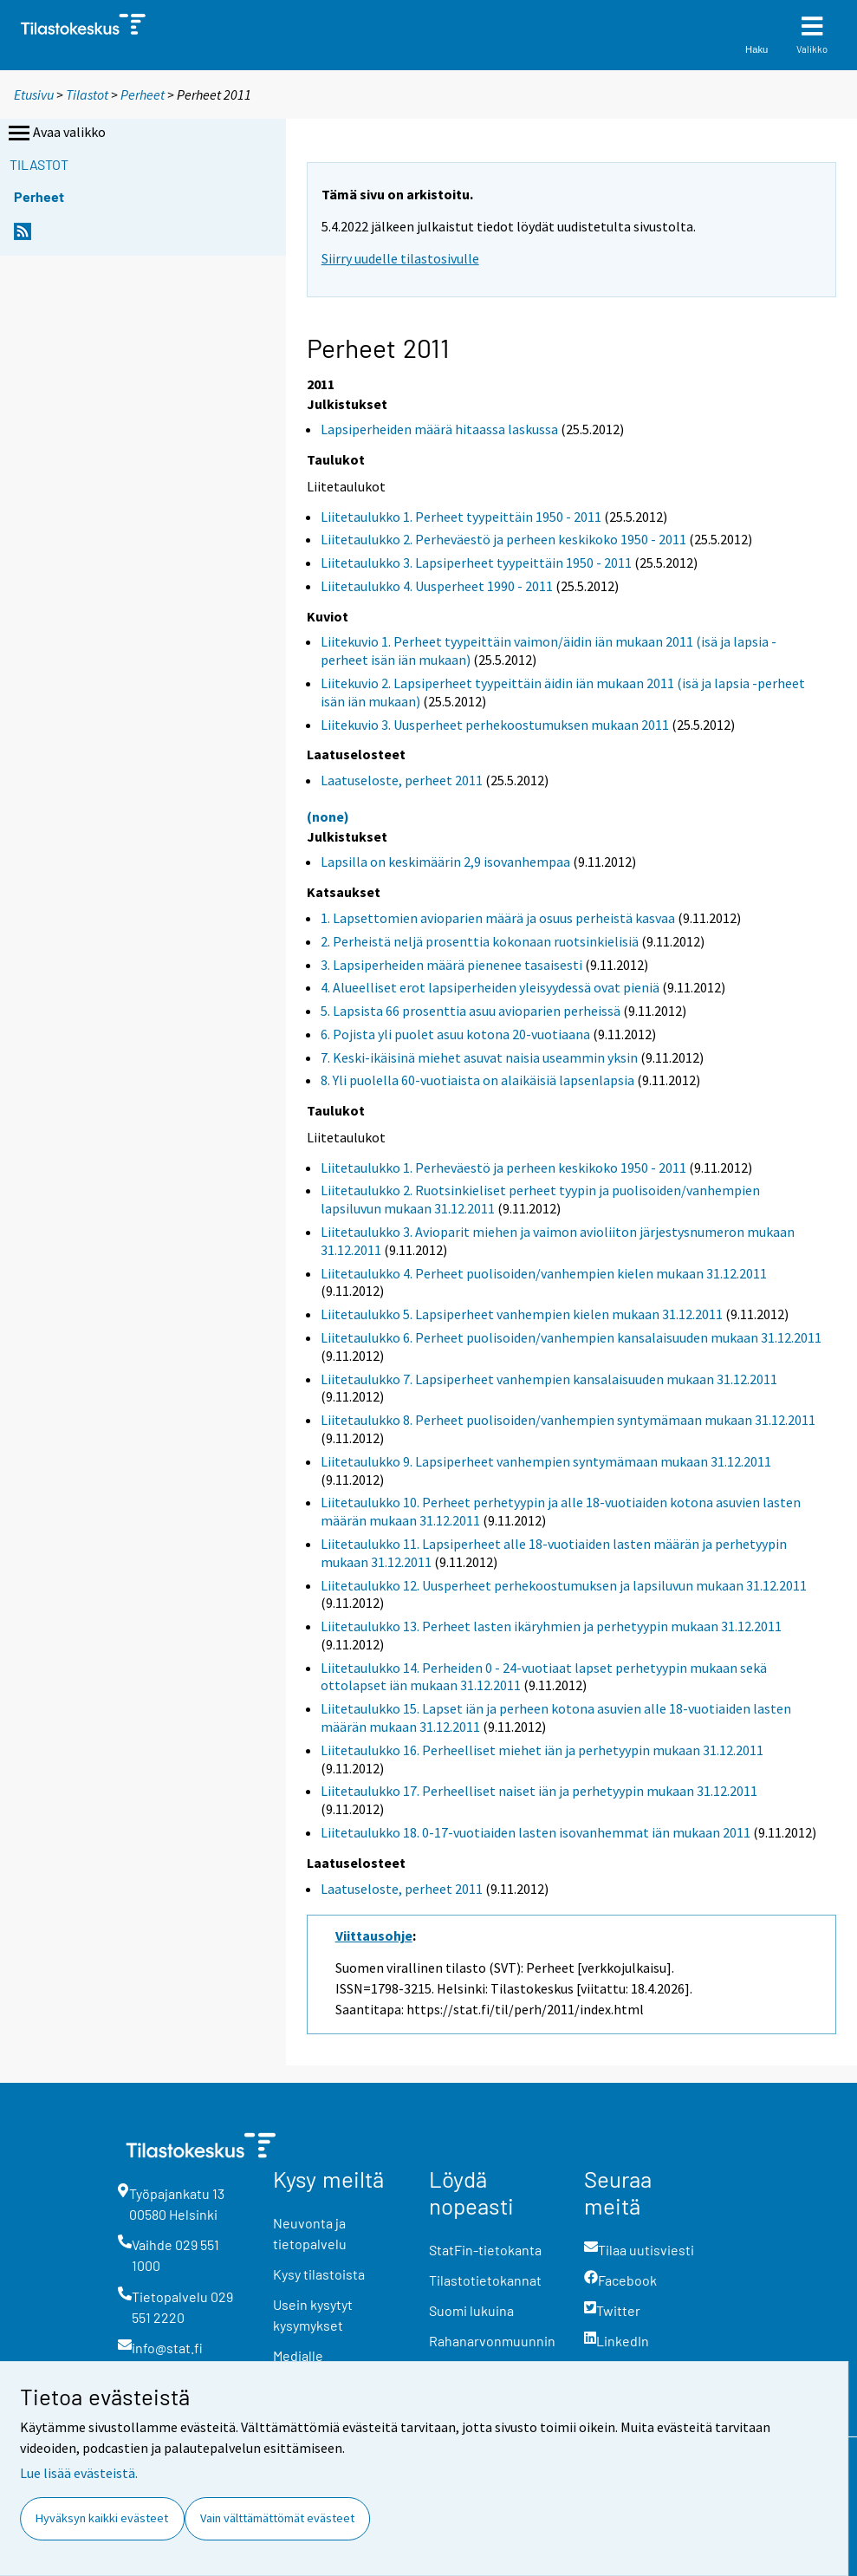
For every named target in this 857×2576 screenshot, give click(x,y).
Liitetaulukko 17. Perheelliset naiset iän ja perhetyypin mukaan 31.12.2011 (539, 1790)
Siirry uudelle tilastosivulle (400, 258)
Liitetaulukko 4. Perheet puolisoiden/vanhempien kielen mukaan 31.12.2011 (544, 1273)
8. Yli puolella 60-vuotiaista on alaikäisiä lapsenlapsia (477, 1080)
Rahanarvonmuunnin (492, 2340)
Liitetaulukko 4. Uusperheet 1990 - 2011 (437, 586)
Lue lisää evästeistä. (79, 2473)
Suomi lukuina (471, 2310)
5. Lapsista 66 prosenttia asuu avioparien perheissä (470, 1010)
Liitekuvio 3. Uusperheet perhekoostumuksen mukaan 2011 (495, 724)
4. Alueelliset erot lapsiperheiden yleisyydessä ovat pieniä (490, 987)
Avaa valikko (55, 133)
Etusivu (34, 94)
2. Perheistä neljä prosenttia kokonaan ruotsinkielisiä (480, 941)
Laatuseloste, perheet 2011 (402, 780)
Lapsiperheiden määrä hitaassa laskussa (439, 429)
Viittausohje (373, 1935)
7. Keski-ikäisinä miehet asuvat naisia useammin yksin (479, 1057)
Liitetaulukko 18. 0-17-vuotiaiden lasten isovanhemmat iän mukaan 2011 (535, 1832)
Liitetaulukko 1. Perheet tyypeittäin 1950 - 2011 (461, 516)
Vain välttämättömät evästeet (277, 2518)
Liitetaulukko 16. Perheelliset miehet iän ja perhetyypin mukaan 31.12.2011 (542, 1750)
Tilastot (87, 94)
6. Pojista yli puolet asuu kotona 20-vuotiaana (455, 1034)
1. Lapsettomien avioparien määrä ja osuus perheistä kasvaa (498, 918)
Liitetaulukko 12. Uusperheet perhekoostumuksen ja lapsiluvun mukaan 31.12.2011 (564, 1585)
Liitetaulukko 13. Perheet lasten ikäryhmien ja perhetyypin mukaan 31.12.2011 (551, 1626)
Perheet (142, 94)
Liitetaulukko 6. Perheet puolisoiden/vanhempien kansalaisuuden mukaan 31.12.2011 (571, 1337)
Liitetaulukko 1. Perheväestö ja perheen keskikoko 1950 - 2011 (503, 1167)
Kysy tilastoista (319, 2274)
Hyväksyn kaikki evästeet (102, 2518)
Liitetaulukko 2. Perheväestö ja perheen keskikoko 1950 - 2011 (503, 539)
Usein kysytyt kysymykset (313, 2314)
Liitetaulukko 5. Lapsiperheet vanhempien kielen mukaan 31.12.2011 (522, 1314)
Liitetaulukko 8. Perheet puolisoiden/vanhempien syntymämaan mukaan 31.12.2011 (568, 1419)
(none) (328, 816)
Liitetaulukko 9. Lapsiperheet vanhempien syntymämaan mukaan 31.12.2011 (546, 1461)
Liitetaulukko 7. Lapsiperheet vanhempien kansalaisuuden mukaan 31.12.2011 (549, 1379)
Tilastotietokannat (485, 2280)
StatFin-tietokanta (485, 2249)
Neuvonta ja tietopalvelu (310, 2233)
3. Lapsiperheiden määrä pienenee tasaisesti (451, 964)
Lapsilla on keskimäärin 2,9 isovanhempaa (445, 861)
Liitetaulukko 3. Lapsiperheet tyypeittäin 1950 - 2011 (476, 562)
